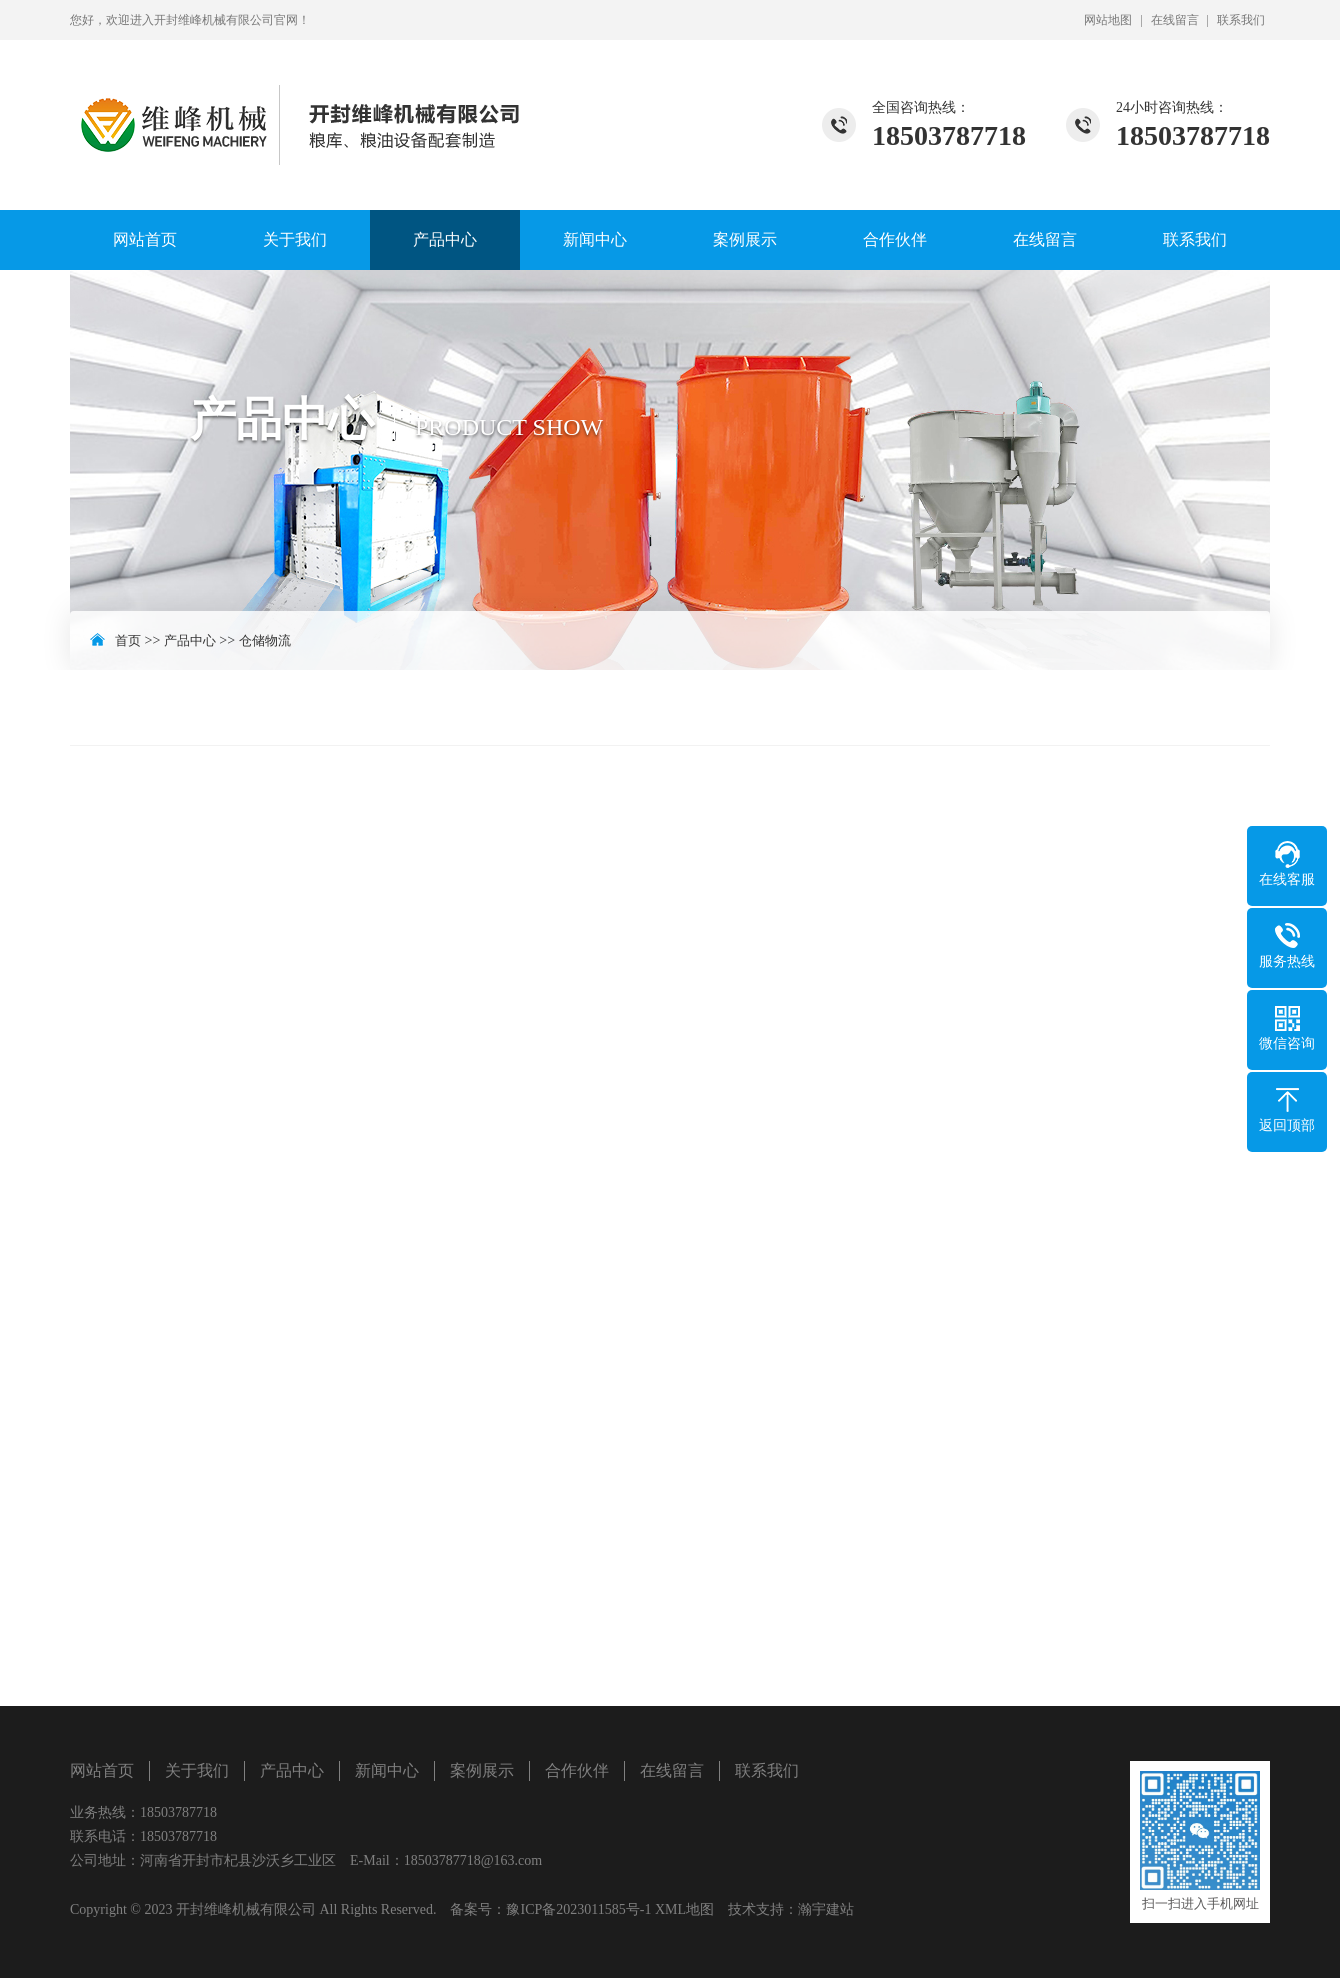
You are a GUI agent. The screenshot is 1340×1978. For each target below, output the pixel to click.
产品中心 (445, 239)
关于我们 (295, 239)
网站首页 (145, 239)
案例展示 (745, 239)
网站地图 (1108, 20)
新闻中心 (595, 239)
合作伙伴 (895, 239)
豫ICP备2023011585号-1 (578, 1909)
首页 (128, 640)
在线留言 (1175, 20)
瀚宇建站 (826, 1909)
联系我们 (1241, 20)
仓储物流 (265, 640)
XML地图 (684, 1909)
